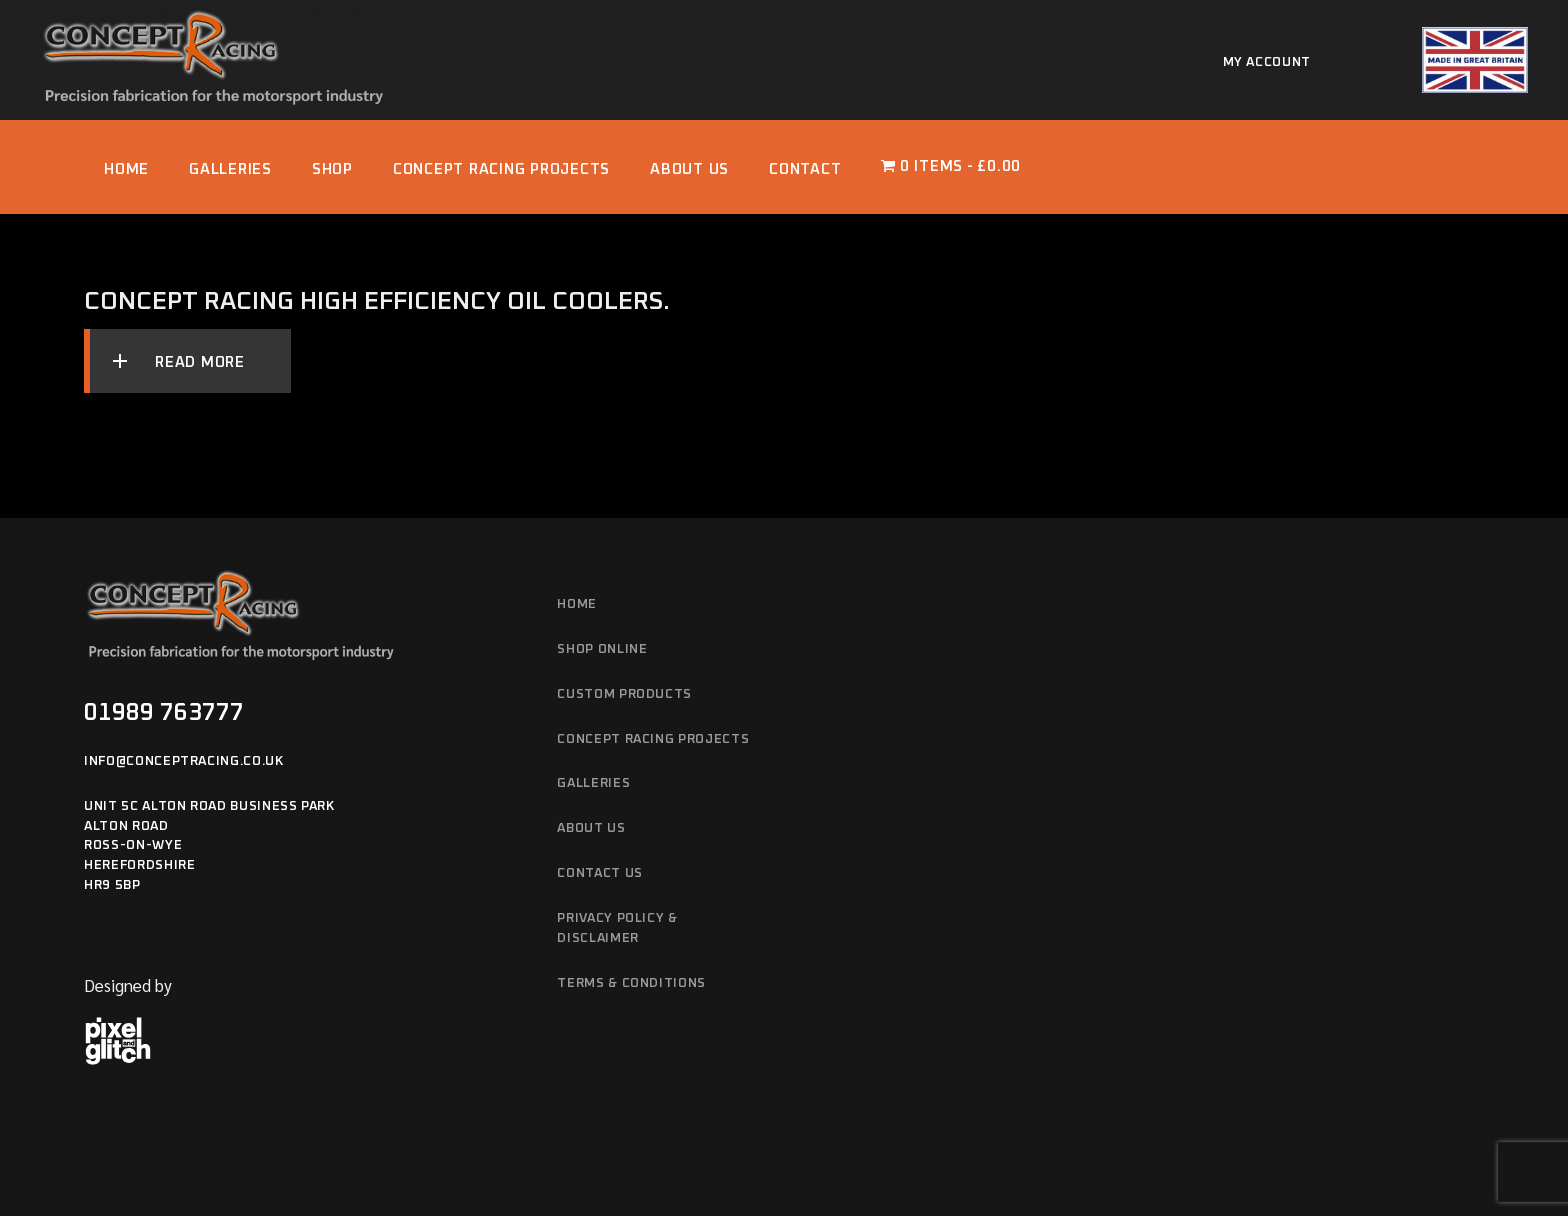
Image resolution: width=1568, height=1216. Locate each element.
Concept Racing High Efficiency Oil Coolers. (377, 301)
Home (577, 604)
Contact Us (600, 873)
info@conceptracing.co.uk (184, 761)
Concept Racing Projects (653, 739)
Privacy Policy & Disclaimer (617, 928)
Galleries (593, 783)
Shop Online (602, 649)
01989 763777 (164, 713)
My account (1267, 62)
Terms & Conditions (631, 983)
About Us (591, 828)
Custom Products (624, 694)
